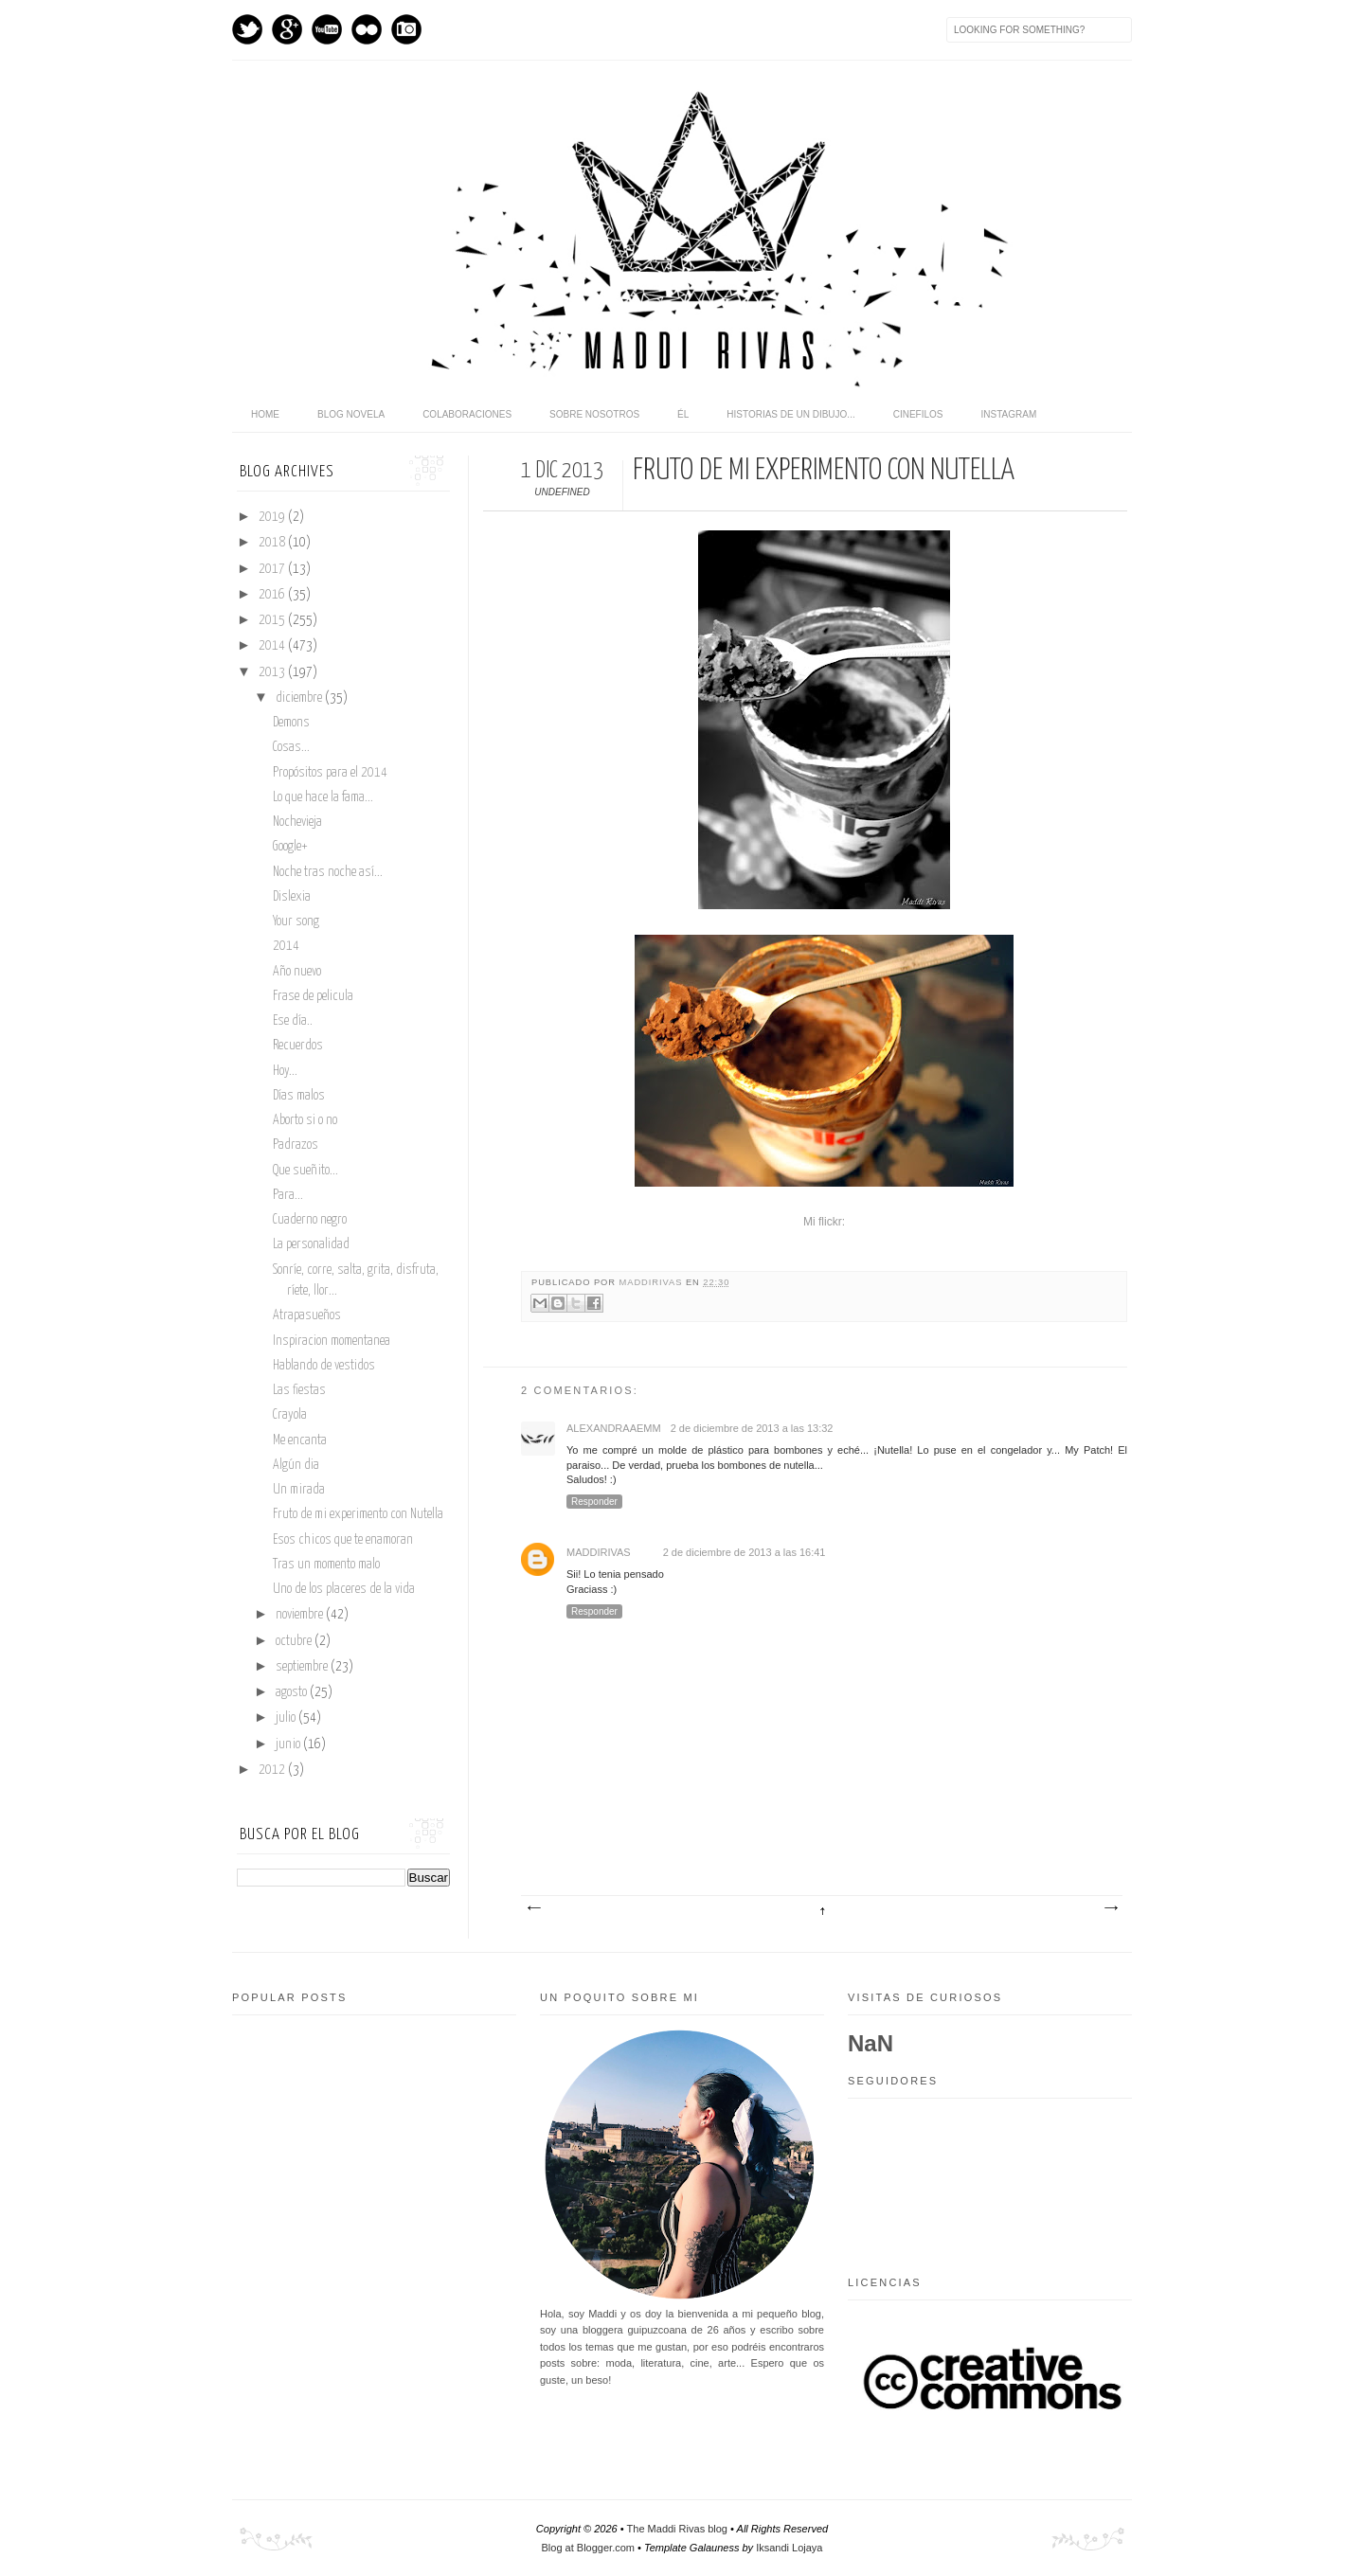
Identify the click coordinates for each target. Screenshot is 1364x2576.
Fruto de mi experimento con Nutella (358, 1514)
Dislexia (292, 896)
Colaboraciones (467, 414)
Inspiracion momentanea (331, 1341)
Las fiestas (299, 1390)
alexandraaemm (613, 1428)
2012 (273, 1770)
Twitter (247, 29)
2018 (273, 542)
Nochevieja (297, 822)
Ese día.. (293, 1021)
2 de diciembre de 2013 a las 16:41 (744, 1552)
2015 (273, 620)
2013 (273, 672)
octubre (295, 1641)
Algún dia (296, 1465)
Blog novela (351, 414)
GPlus (287, 29)
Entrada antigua (1110, 1908)
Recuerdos (298, 1045)
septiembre (303, 1666)
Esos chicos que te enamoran (343, 1540)
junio (289, 1744)
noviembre (301, 1614)
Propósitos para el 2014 (330, 772)
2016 (273, 594)
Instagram (406, 29)
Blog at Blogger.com (588, 2547)
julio (287, 1718)
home (265, 414)
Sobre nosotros (594, 414)
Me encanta (300, 1440)
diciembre (300, 698)
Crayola (290, 1415)
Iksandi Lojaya (789, 2547)
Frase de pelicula (313, 996)
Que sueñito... (305, 1170)
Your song (296, 921)
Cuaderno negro (310, 1219)
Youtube (327, 29)
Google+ (290, 846)
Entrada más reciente (533, 1908)
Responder (594, 1501)
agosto (293, 1692)
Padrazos (295, 1145)
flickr (366, 29)
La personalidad (311, 1244)
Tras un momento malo (326, 1564)
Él (683, 414)
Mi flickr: (824, 1221)
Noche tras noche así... (328, 872)
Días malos (299, 1095)
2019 (273, 517)
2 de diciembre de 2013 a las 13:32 (752, 1428)
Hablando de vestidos (324, 1365)
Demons (291, 722)
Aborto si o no (305, 1120)
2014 (273, 646)
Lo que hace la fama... (323, 797)
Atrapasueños (307, 1315)
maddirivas (652, 1282)
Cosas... (291, 747)
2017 (273, 569)
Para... (288, 1195)
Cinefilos (918, 414)
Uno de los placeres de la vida (344, 1589)
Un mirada (299, 1489)
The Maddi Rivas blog (677, 2528)
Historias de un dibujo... (790, 414)
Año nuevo (297, 971)
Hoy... (285, 1071)
